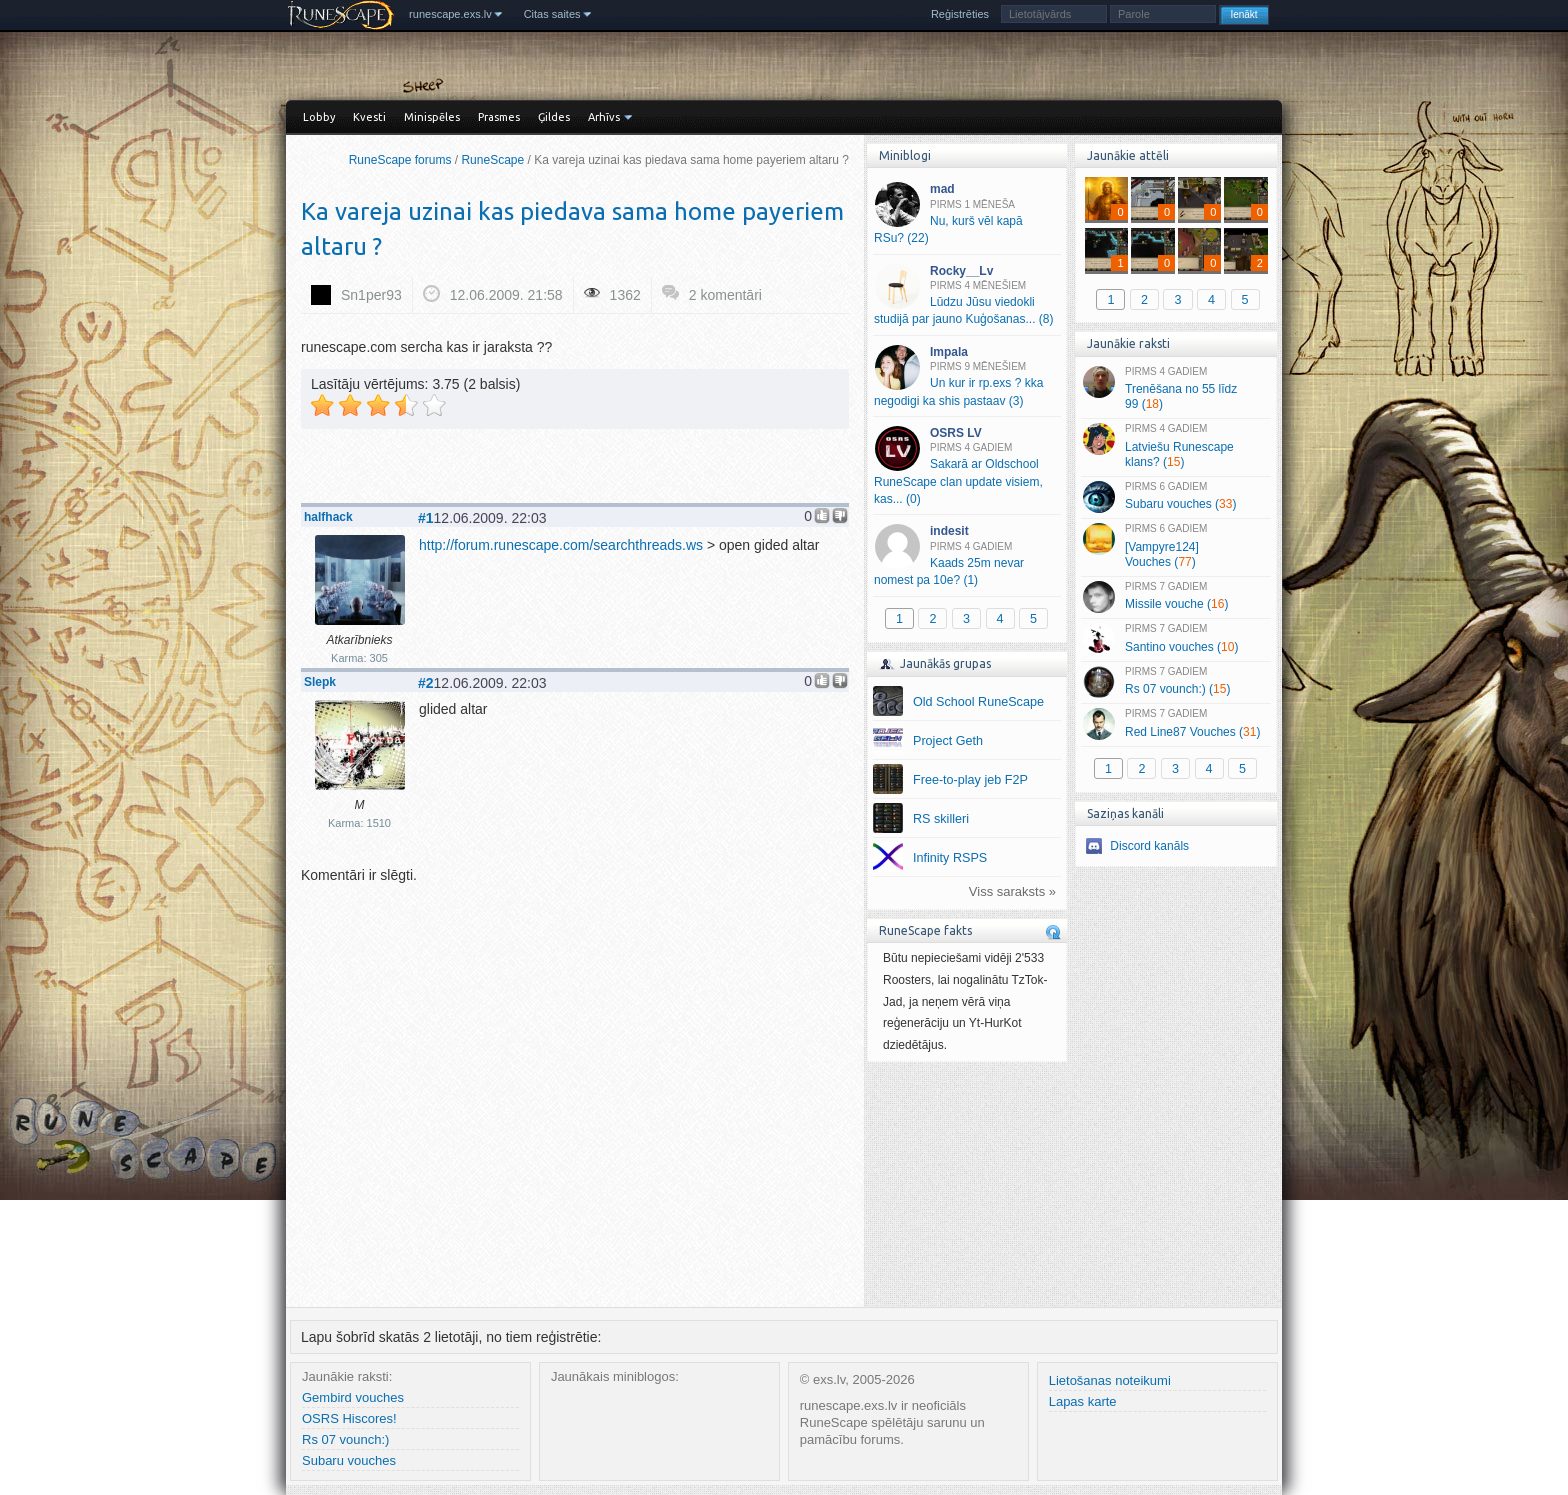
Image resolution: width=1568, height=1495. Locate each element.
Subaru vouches (349, 1460)
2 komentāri (725, 295)
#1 (426, 518)
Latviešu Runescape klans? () (1175, 446)
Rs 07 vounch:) (345, 1439)
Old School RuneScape (978, 702)
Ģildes (554, 117)
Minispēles (432, 117)
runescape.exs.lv (450, 14)
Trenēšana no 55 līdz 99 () (1175, 389)
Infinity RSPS (950, 858)
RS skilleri (941, 819)
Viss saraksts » (1012, 891)
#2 (426, 683)
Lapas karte (1083, 1401)
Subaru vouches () (1175, 497)
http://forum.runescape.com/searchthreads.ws (561, 545)
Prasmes (499, 117)
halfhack (328, 517)
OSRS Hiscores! (349, 1418)
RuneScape (492, 160)
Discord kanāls (1149, 846)
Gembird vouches (353, 1397)
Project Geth (948, 741)
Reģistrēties (960, 14)
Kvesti (369, 117)
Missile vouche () (1175, 597)
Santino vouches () (1175, 639)
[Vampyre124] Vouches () (1175, 546)
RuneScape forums (400, 160)
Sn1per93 (371, 295)
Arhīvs (604, 117)
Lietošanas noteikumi (1110, 1380)
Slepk (320, 682)
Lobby (319, 117)
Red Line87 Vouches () (1175, 724)
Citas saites (552, 14)
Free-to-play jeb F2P (970, 780)
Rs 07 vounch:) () (1175, 682)
